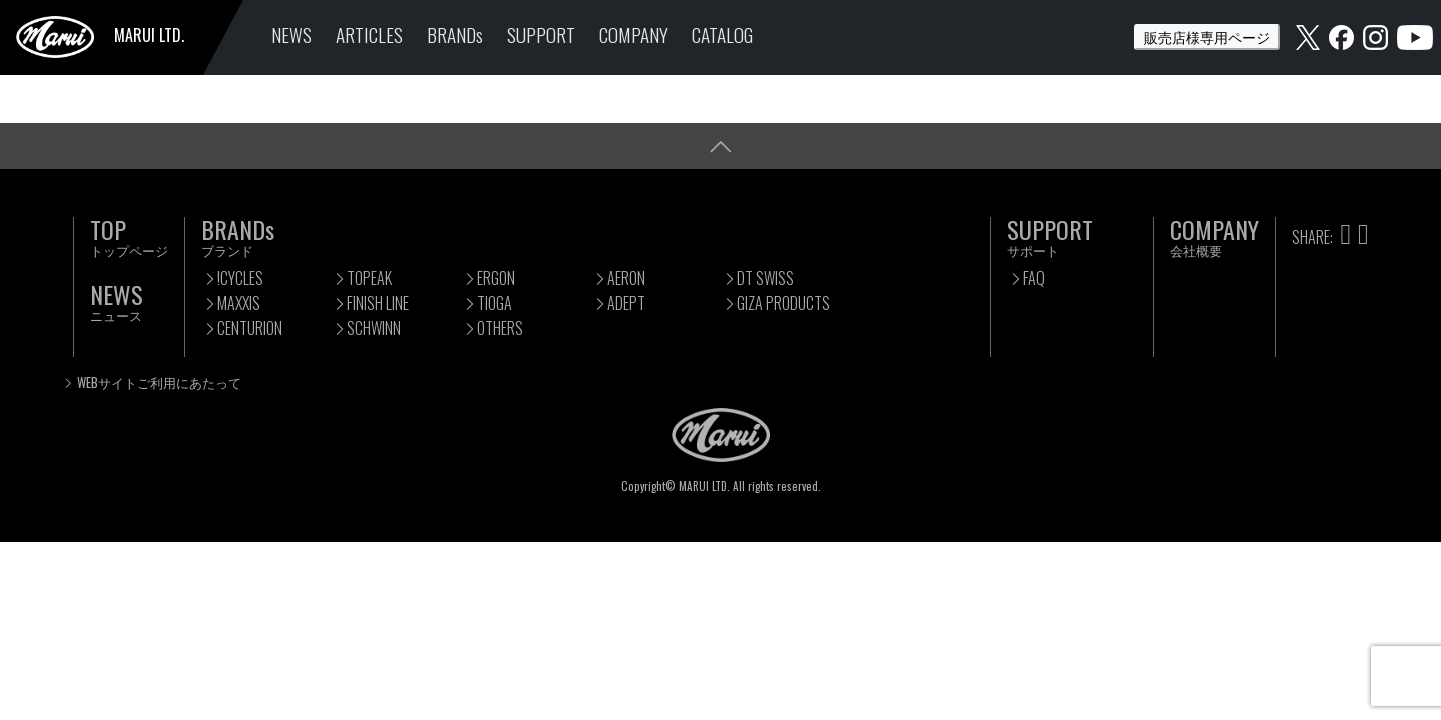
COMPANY (633, 34)
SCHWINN (374, 328)
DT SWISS (765, 278)
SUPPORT (541, 34)
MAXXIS (238, 303)
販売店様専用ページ (1207, 36)
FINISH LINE (378, 303)
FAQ (1034, 278)
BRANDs (455, 34)
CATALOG (722, 34)
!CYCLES (240, 278)
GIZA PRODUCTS (783, 303)
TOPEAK (369, 278)
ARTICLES (369, 34)
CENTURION (249, 328)
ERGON (496, 278)
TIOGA (494, 303)
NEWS (291, 34)
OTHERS (500, 328)
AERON (626, 278)
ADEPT (626, 303)
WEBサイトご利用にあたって (159, 382)
